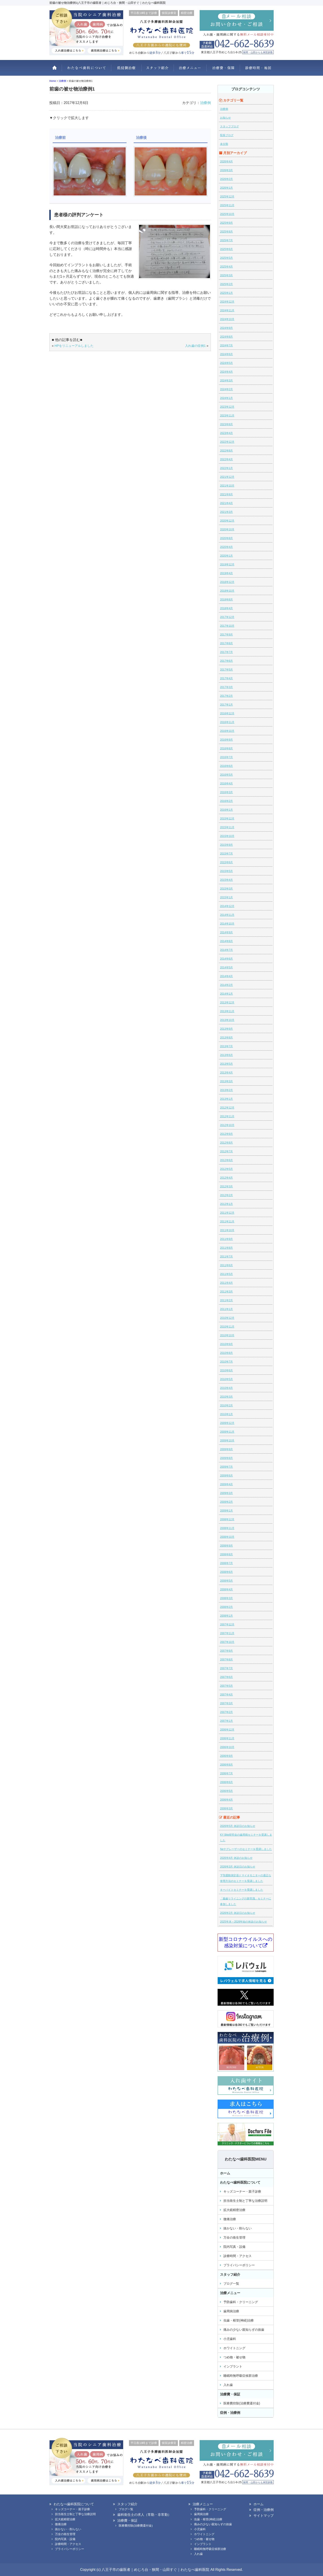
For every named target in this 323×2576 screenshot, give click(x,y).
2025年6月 (226, 249)
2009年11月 (227, 1431)
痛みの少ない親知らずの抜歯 (243, 2329)
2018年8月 (226, 599)
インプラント (232, 2366)
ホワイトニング (234, 2348)
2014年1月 (226, 993)
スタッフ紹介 (157, 70)
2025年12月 (227, 196)
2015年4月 (226, 879)
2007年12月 (227, 1624)
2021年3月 (226, 511)
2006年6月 (226, 1782)
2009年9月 (226, 1449)
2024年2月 (226, 389)
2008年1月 (226, 1615)
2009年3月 (226, 1493)
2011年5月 (226, 1274)
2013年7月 (226, 1046)
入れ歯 (228, 2385)
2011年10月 (227, 1230)
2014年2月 (226, 985)
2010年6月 (226, 1370)
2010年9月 (226, 1344)
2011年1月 (226, 1309)
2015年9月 (226, 844)
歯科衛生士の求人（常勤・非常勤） (144, 2514)
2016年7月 (226, 757)
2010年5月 (226, 1379)
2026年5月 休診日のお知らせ (237, 1826)
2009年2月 (226, 1501)
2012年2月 (226, 1195)
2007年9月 (226, 1650)
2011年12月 (227, 1212)
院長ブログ (227, 135)
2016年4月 (226, 783)
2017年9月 (226, 634)
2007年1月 (226, 1720)
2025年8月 (226, 231)
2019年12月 (227, 564)
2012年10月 (227, 1125)
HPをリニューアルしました (74, 345)
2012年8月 (226, 1142)
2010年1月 (226, 1414)
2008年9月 (226, 1545)
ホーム (55, 70)
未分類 (224, 144)
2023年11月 (227, 415)
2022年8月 (226, 450)
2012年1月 (226, 1204)
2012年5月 (226, 1169)
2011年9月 (226, 1239)
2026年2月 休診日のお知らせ (237, 1912)
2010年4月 (226, 1388)
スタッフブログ (229, 126)
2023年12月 (227, 406)
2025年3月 (226, 275)
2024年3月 (226, 380)
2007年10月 (227, 1642)
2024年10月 (227, 319)
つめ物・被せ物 (234, 2357)
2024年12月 (227, 301)
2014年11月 (227, 914)
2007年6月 (226, 1677)
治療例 (205, 103)
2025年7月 (226, 240)
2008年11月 (227, 1528)
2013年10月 (227, 1020)
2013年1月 (226, 1098)
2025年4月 (226, 266)
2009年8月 (226, 1458)
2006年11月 (227, 1738)
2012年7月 (226, 1151)
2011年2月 (226, 1300)
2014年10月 (227, 923)
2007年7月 (226, 1668)
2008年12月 (227, 1519)
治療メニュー (190, 70)
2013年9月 (226, 1028)
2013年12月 (227, 1002)
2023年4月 (226, 433)
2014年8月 (226, 941)
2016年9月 (226, 739)
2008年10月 (227, 1536)
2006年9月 (226, 1755)
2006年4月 (226, 1799)
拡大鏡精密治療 (234, 2210)
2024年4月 (226, 371)
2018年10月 (227, 590)
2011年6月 (226, 1265)
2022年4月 (226, 459)
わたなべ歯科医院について (86, 70)
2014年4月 (226, 976)
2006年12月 (227, 1729)
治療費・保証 (223, 70)
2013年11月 (227, 1011)
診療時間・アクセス (237, 2256)
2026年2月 (226, 179)
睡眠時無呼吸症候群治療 (240, 2375)
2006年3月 (226, 1808)
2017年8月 (226, 643)
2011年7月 (226, 1256)
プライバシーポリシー (239, 2265)
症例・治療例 (230, 2412)
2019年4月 (226, 573)
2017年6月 (226, 660)
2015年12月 (227, 818)
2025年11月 (227, 205)
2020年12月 (227, 520)
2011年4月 (226, 1282)
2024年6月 (226, 354)
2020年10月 (227, 529)
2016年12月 (227, 713)
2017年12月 (227, 617)
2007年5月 (226, 1685)
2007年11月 (227, 1633)
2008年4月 (226, 1589)
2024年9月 (226, 328)
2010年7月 (226, 1361)
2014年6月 (226, 958)
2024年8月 (226, 336)
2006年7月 (226, 1773)
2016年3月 (226, 792)
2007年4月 (226, 1694)
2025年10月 (227, 214)
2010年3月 (226, 1396)
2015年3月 (226, 888)
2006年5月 (226, 1791)
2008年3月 (226, 1598)
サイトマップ (263, 2515)
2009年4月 (226, 1484)
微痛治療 (229, 2219)
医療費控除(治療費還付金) (241, 2403)
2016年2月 (226, 801)
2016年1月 (226, 809)
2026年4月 (226, 161)
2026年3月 (226, 170)
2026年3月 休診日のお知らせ (237, 1866)
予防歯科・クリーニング (240, 2302)
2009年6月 (226, 1475)
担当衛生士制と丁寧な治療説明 (245, 2200)
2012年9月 (226, 1133)
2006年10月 (227, 1747)
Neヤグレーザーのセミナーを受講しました (246, 1849)
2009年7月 (226, 1466)
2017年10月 (227, 625)
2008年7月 (226, 1563)
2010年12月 (227, 1317)
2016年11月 (227, 722)
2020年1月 (226, 555)
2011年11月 (227, 1221)
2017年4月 (226, 678)
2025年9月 (226, 222)
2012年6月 (226, 1160)
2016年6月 (226, 766)
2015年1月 (226, 897)
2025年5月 (226, 257)
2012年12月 (227, 1107)
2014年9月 (226, 932)
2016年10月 (227, 731)
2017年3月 (226, 687)
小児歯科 (229, 2339)
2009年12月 (227, 1423)
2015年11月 (227, 827)
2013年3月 (226, 1081)
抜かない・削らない (126, 70)
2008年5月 (226, 1580)
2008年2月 (226, 1607)
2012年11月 (227, 1116)
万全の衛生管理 (234, 2237)
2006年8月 (226, 1764)
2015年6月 (226, 862)
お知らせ (225, 117)
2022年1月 (226, 468)
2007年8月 (226, 1659)
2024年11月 (227, 310)
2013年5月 (226, 1063)
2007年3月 (226, 1703)
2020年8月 (226, 538)
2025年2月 (226, 284)
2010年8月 (226, 1352)
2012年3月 (226, 1186)
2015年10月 (227, 836)
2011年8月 (226, 1247)
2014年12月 (227, 906)
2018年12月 (227, 582)
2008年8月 (226, 1554)
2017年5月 (226, 669)
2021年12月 (227, 476)
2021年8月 (226, 494)
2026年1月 (226, 187)
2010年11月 (227, 1326)
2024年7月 (226, 345)
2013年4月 (226, 1072)
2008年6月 (226, 1571)
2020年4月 (226, 547)
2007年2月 (226, 1712)
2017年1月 (226, 704)
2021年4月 (226, 503)
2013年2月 (226, 1090)
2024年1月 (226, 398)
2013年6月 (226, 1055)
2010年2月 (226, 1405)
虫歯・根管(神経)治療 (238, 2320)
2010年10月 (227, 1335)
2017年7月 (226, 652)
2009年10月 (227, 1440)
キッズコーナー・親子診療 (242, 2191)
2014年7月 (226, 950)
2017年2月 (226, 695)
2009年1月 (226, 1510)
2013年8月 (226, 1037)
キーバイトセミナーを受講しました (241, 1889)
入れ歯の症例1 (195, 345)
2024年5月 (226, 363)
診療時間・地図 (257, 70)
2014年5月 (226, 967)
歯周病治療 (231, 2311)
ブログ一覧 (231, 2283)
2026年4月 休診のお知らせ (236, 1857)
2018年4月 (226, 608)
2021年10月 (227, 485)
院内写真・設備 (234, 2246)
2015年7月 (226, 853)
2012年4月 (226, 1177)
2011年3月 (226, 1291)
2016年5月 (226, 774)
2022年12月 (227, 441)
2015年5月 (226, 871)
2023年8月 (226, 424)
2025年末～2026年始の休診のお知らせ (243, 1921)
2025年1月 (226, 292)
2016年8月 (226, 748)
